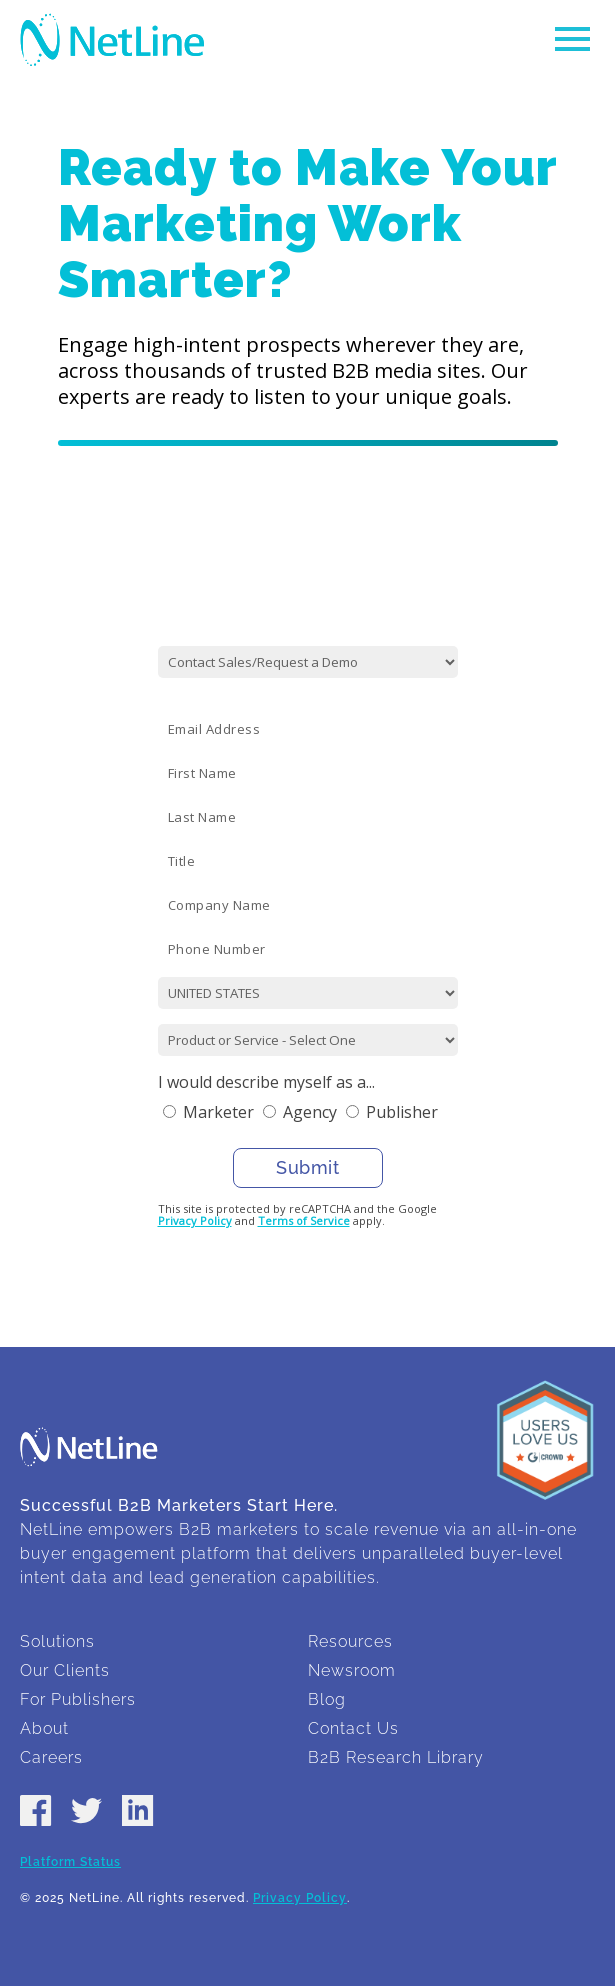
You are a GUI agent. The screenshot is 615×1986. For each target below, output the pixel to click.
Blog (327, 1699)
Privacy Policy (195, 1220)
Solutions (57, 1641)
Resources (350, 1641)
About (44, 1728)
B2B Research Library (396, 1757)
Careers (51, 1757)
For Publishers (78, 1699)
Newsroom (352, 1670)
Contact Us (353, 1728)
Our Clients (65, 1670)
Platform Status (70, 1862)
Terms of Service (304, 1220)
